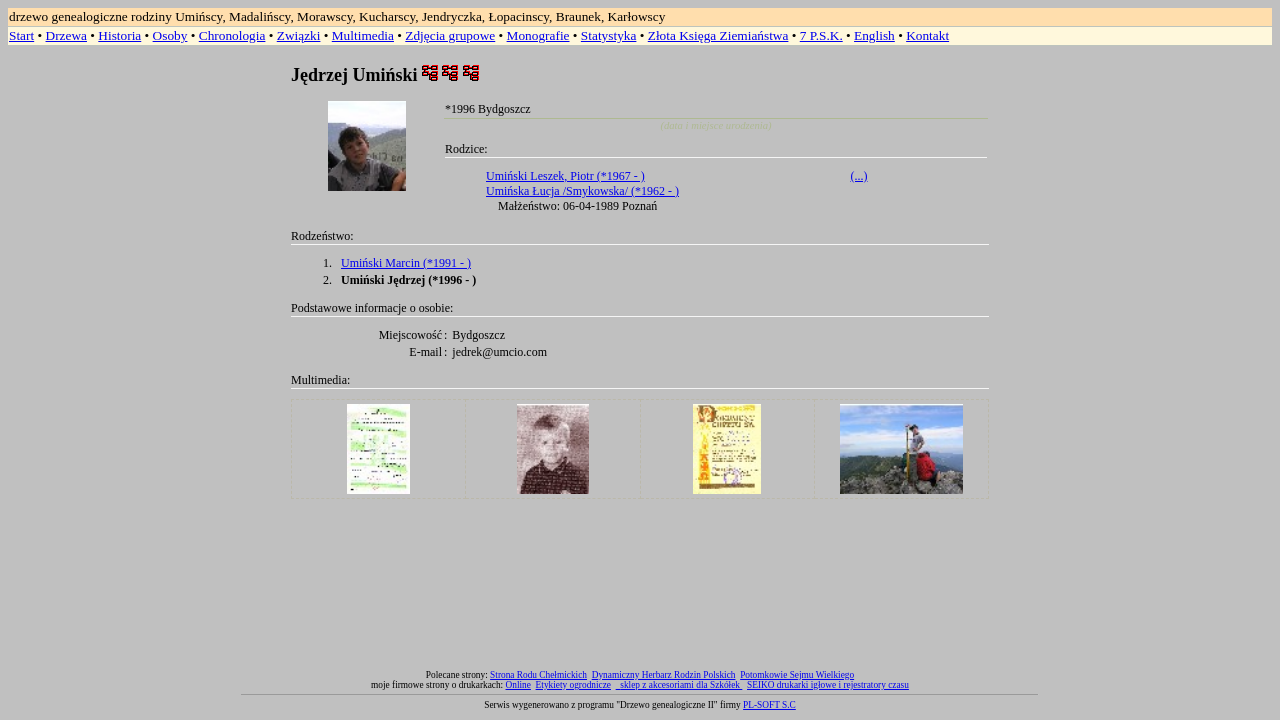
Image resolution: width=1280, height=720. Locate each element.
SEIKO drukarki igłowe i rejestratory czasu (828, 685)
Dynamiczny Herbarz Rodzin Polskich (664, 675)
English (874, 35)
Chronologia (232, 35)
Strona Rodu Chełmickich (538, 675)
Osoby (170, 35)
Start (21, 35)
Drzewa (66, 35)
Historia (119, 35)
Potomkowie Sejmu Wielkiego (797, 675)
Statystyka (609, 35)
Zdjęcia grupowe (450, 35)
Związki (299, 35)
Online (518, 685)
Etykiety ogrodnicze (573, 685)
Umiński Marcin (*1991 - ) (406, 263)
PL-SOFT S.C (769, 705)
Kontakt (927, 35)
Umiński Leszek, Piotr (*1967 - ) (565, 176)
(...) (859, 176)
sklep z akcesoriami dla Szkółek (681, 685)
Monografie (538, 35)
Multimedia (363, 35)
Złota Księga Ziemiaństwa (718, 35)
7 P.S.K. (821, 35)
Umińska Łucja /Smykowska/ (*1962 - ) (582, 191)
